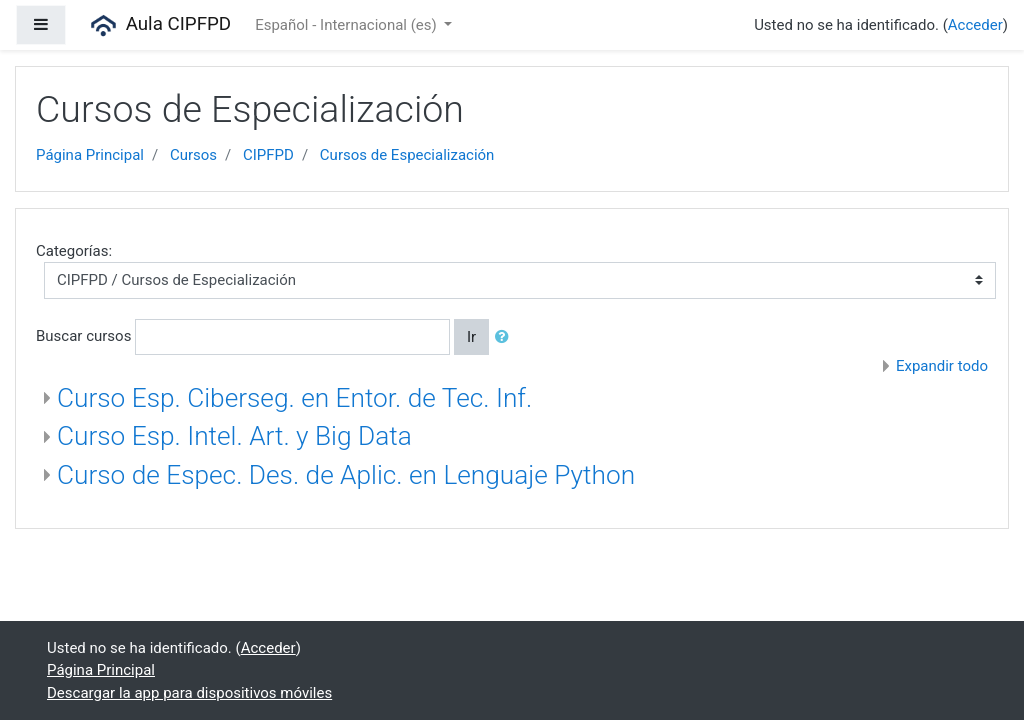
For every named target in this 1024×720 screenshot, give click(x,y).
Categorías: (74, 251)
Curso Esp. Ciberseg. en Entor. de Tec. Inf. (294, 398)
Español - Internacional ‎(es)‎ (347, 25)
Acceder (975, 25)
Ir (471, 337)
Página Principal (90, 155)
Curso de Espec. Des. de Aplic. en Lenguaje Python (346, 475)
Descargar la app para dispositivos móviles (189, 693)
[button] (506, 337)
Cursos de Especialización (407, 155)
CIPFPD (268, 155)
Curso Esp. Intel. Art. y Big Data (234, 436)
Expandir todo (942, 366)
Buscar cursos (83, 336)
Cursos (193, 155)
